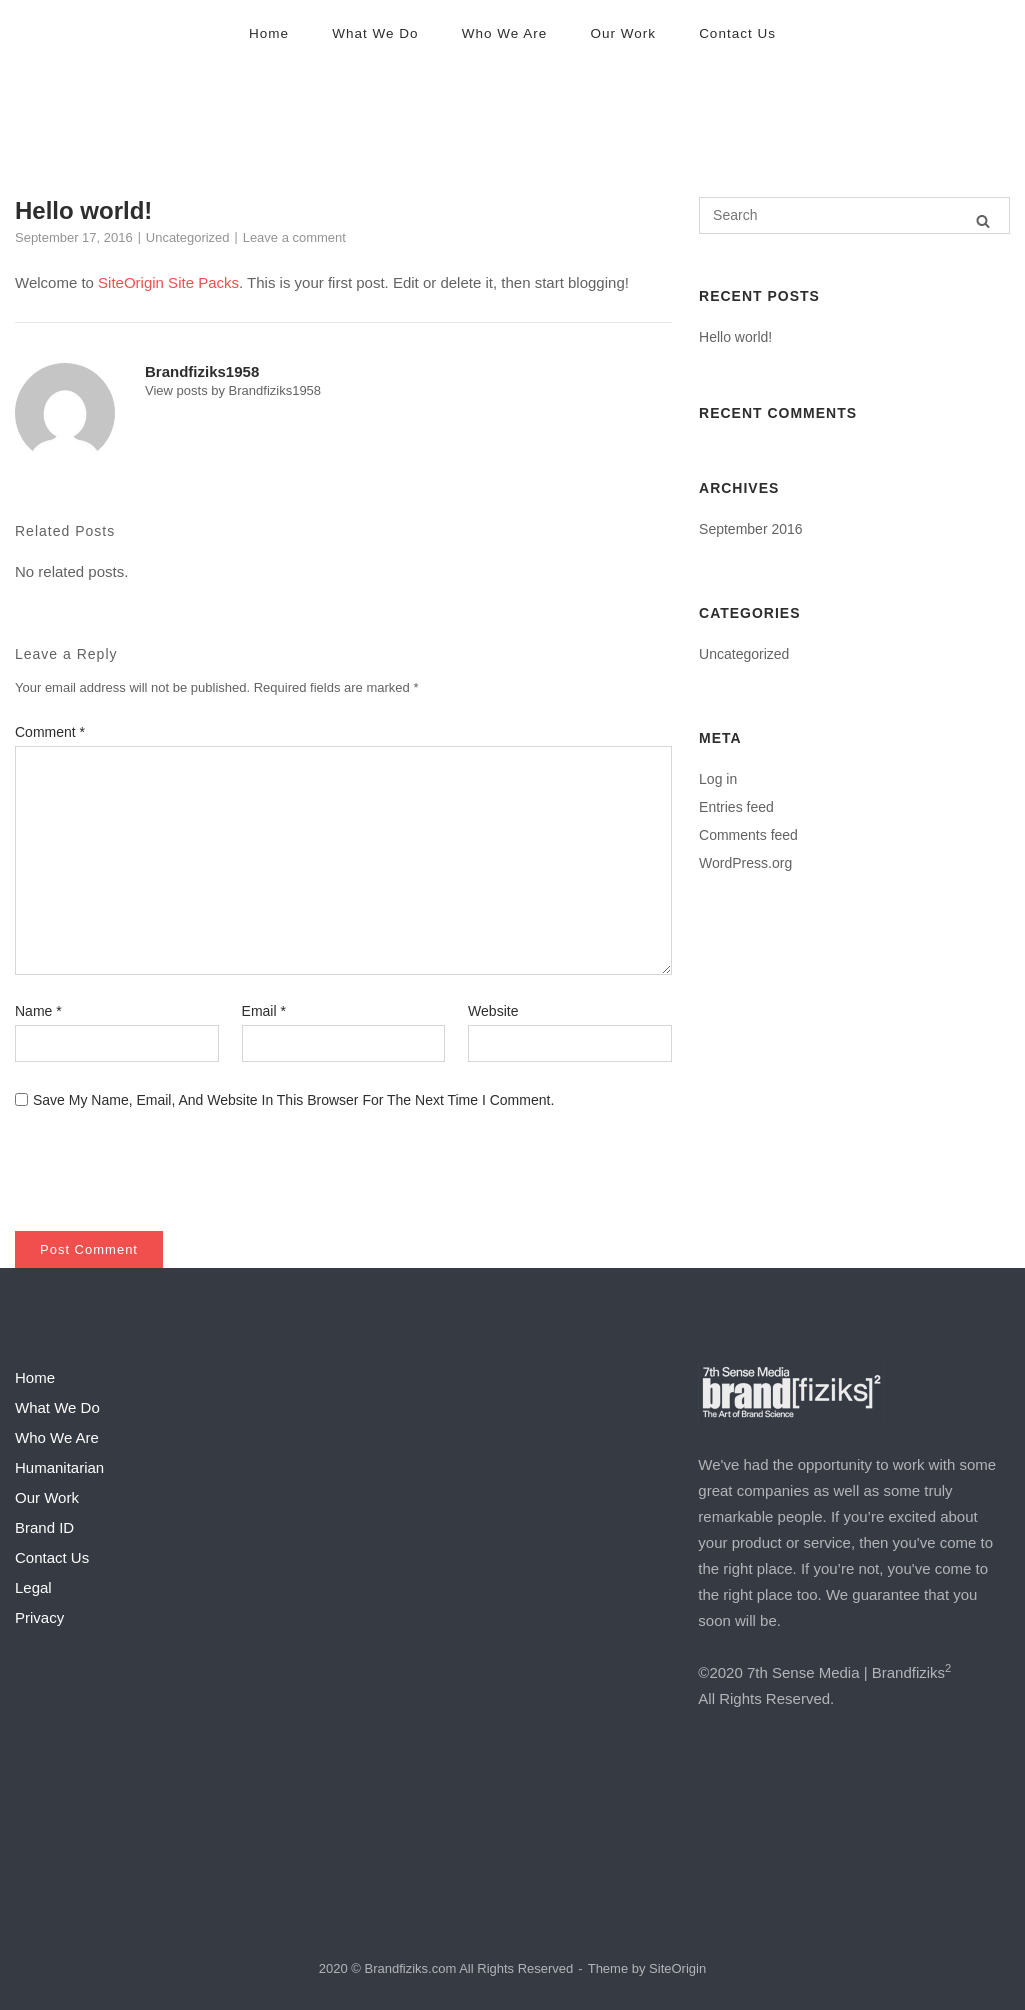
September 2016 (751, 529)
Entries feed (736, 807)
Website (493, 1011)
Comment (50, 732)
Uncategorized (188, 237)
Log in (718, 779)
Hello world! (735, 337)
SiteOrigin (677, 1968)
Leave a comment (294, 237)
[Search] (983, 221)
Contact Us (737, 33)
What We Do (375, 33)
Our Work (623, 33)
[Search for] (854, 215)
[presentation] (151, 1160)
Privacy (39, 1617)
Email (264, 1011)
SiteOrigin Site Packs (168, 282)
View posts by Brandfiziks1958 (233, 390)
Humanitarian (59, 1467)
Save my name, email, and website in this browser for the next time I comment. (293, 1100)
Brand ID (44, 1527)
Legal (33, 1587)
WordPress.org (745, 863)
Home (269, 33)
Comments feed (748, 835)
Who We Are (505, 33)
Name (38, 1011)
